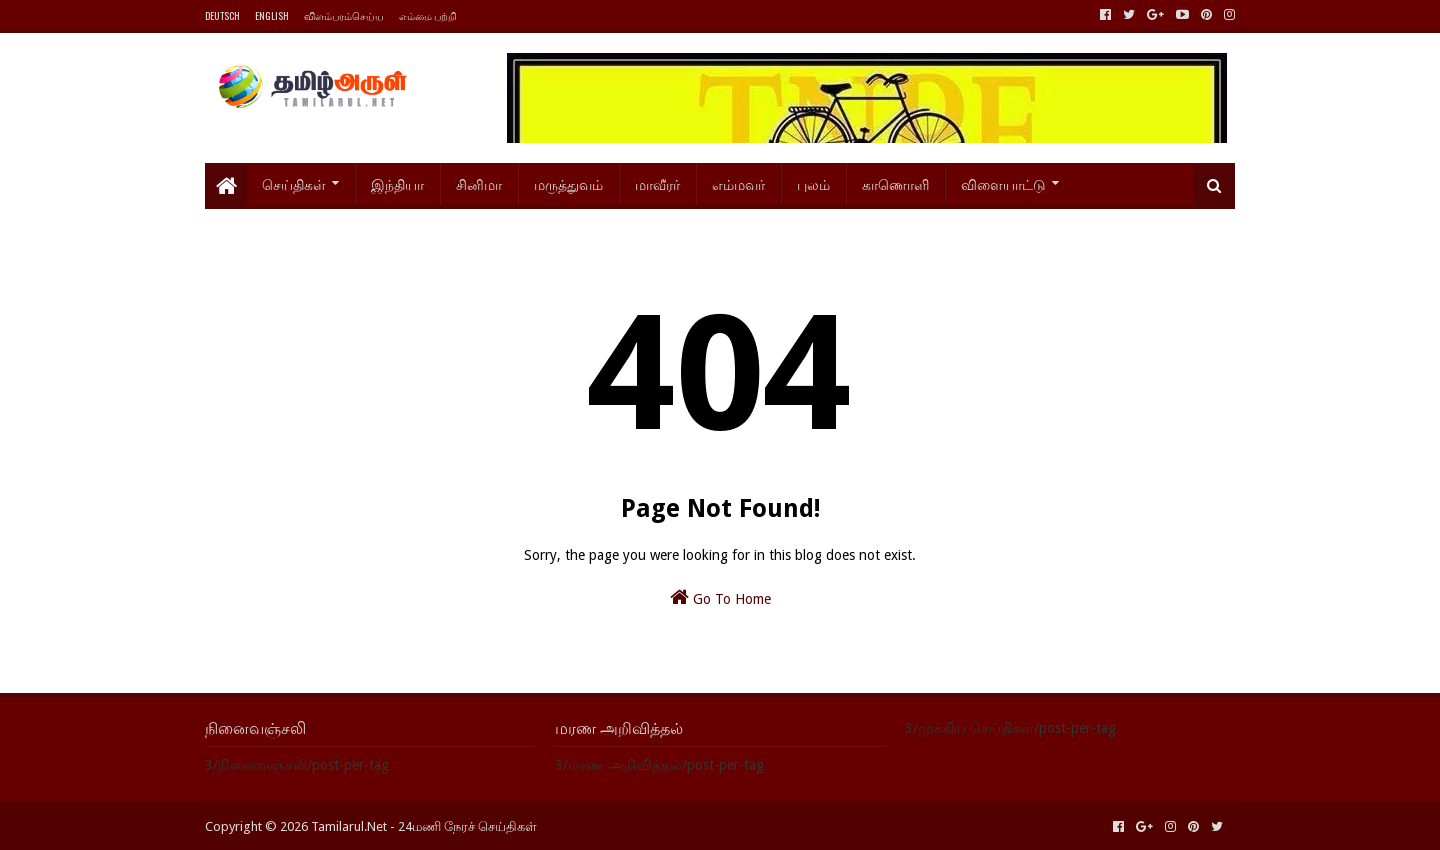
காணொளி (895, 183)
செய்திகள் (294, 183)
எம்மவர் (738, 183)
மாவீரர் (657, 183)
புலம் (813, 183)
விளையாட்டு (1003, 183)
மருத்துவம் (568, 183)
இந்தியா (397, 183)
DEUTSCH (222, 15)
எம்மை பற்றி (428, 15)
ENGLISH (272, 15)
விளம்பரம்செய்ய (344, 15)
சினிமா (479, 183)
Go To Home (720, 597)
